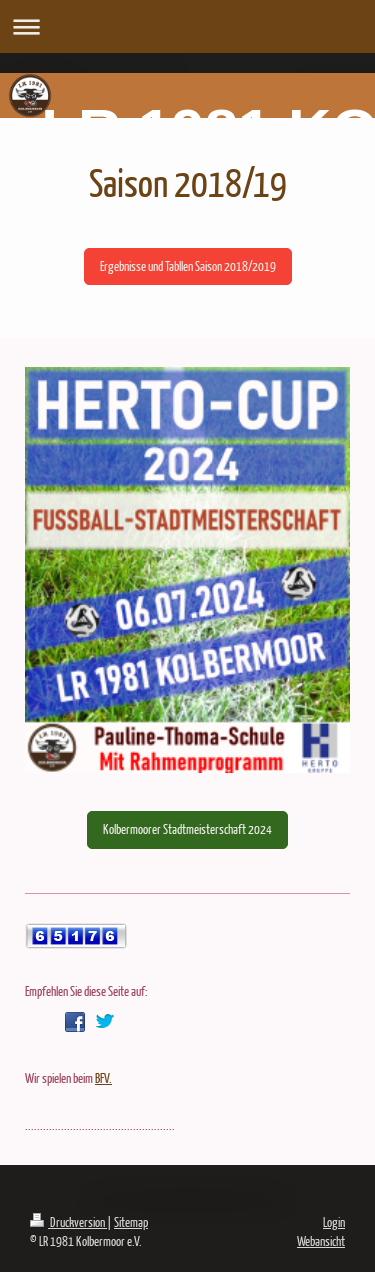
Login (334, 1222)
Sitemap (131, 1222)
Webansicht (321, 1241)
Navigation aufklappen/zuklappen (187, 26)
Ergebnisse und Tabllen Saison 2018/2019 (188, 266)
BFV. (103, 1078)
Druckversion (68, 1222)
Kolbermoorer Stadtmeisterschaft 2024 (187, 829)
